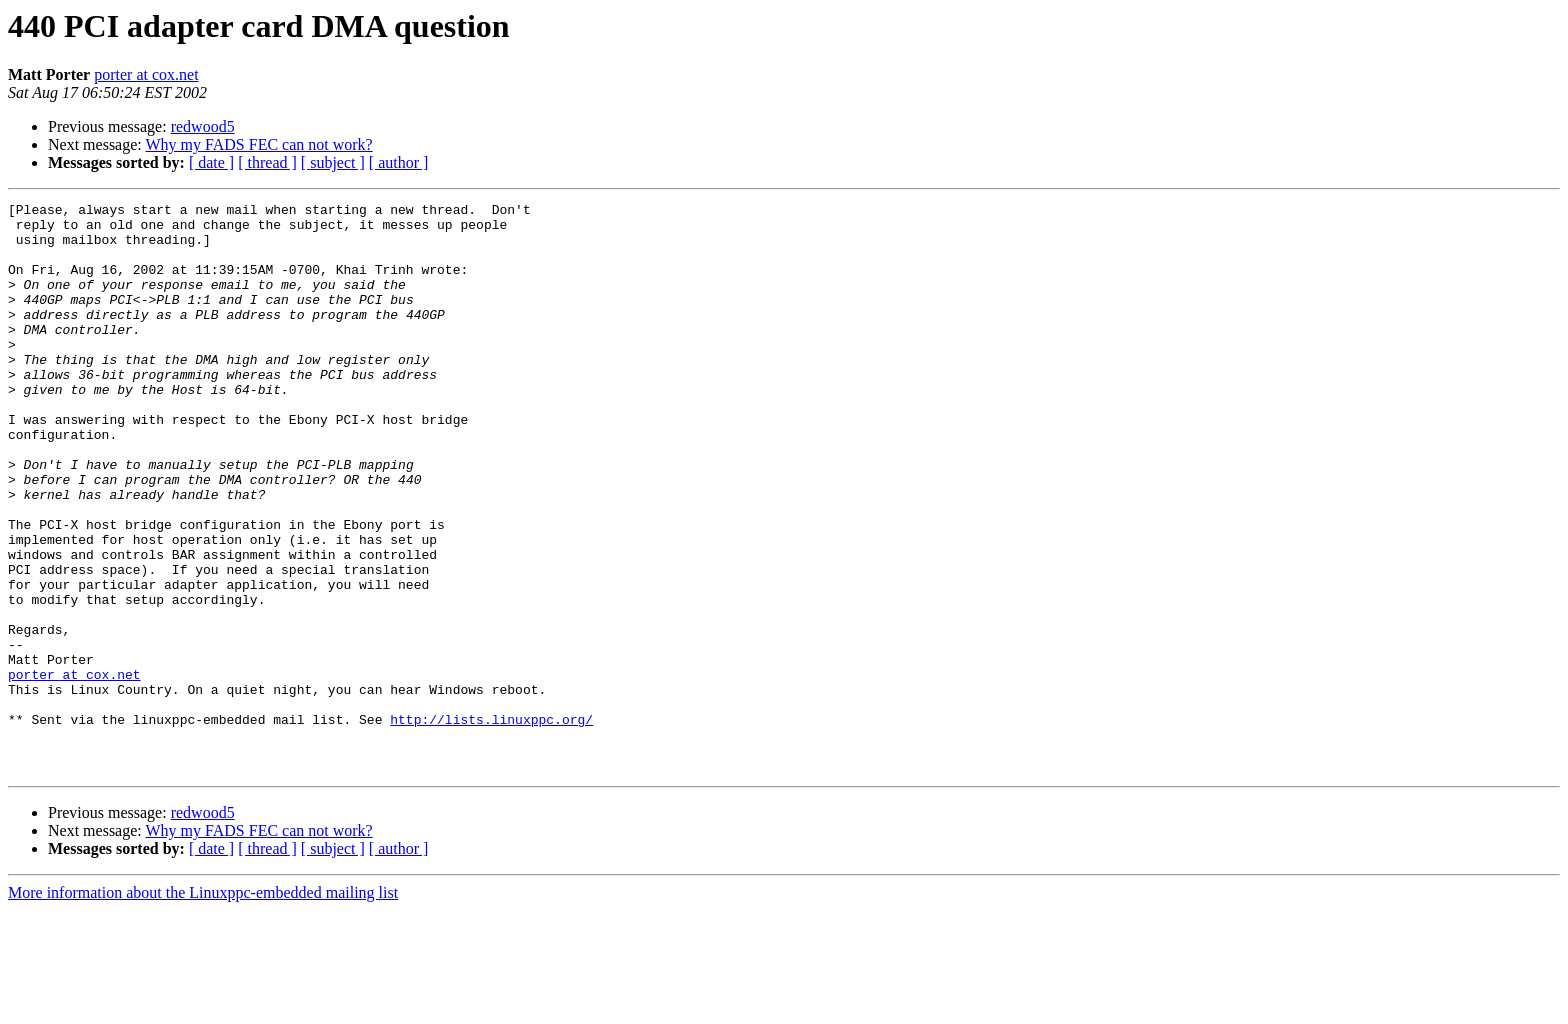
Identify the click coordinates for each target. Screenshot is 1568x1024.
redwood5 (203, 126)
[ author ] (399, 162)
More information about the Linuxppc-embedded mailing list (203, 1006)
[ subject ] (333, 162)
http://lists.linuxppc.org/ (491, 824)
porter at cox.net (146, 74)
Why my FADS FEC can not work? (258, 144)
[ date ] (211, 162)
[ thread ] (267, 162)
